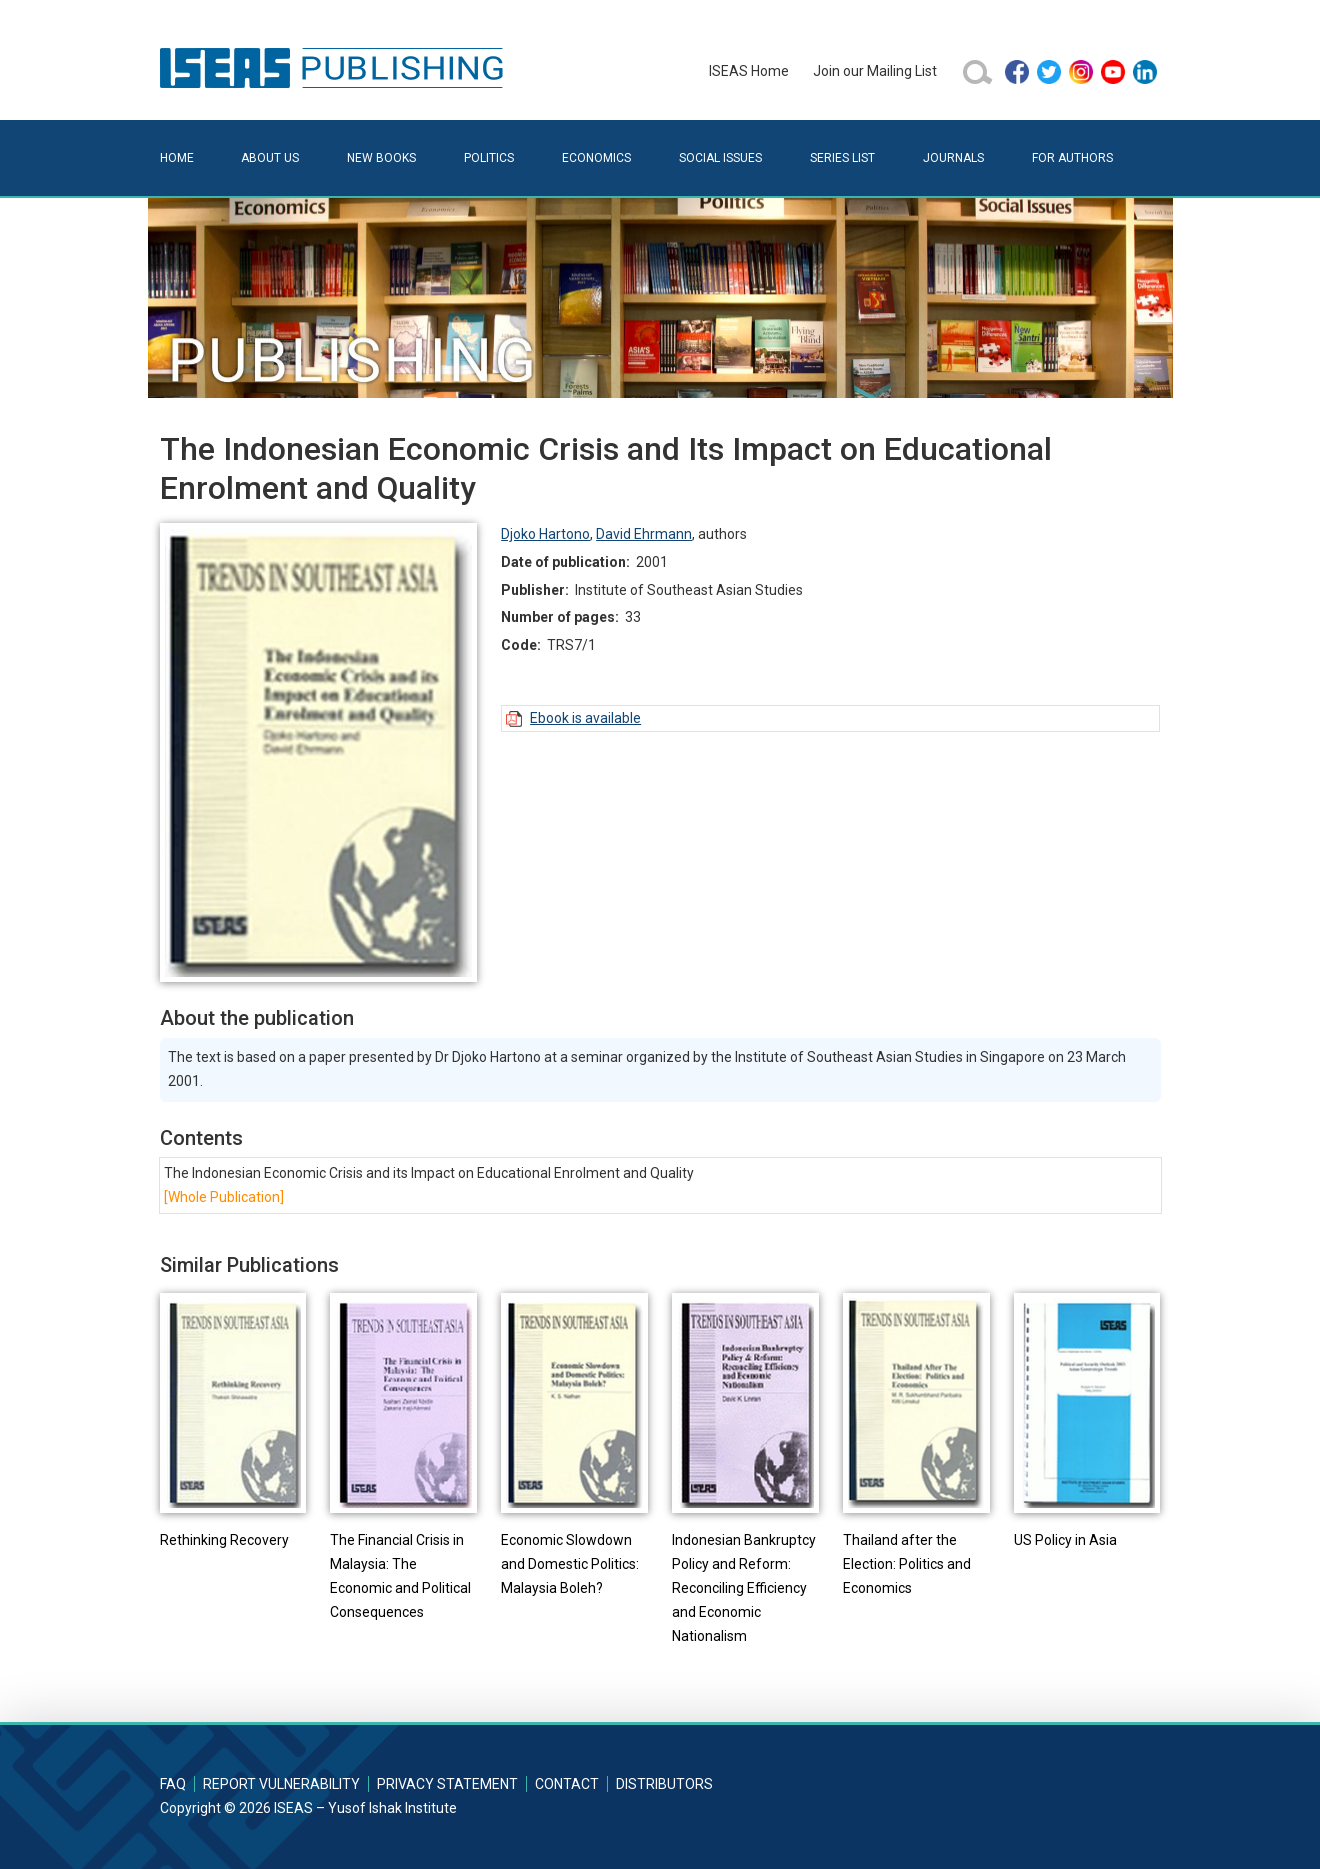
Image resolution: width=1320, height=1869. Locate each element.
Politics (489, 158)
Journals (953, 158)
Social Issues (720, 158)
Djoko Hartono (545, 534)
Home (177, 158)
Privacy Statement (447, 1784)
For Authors (1072, 158)
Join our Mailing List (875, 71)
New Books (381, 158)
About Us (270, 158)
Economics (596, 158)
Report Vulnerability (281, 1784)
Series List (842, 158)
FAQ (173, 1784)
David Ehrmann (644, 534)
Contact (567, 1784)
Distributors (664, 1784)
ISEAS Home (749, 71)
